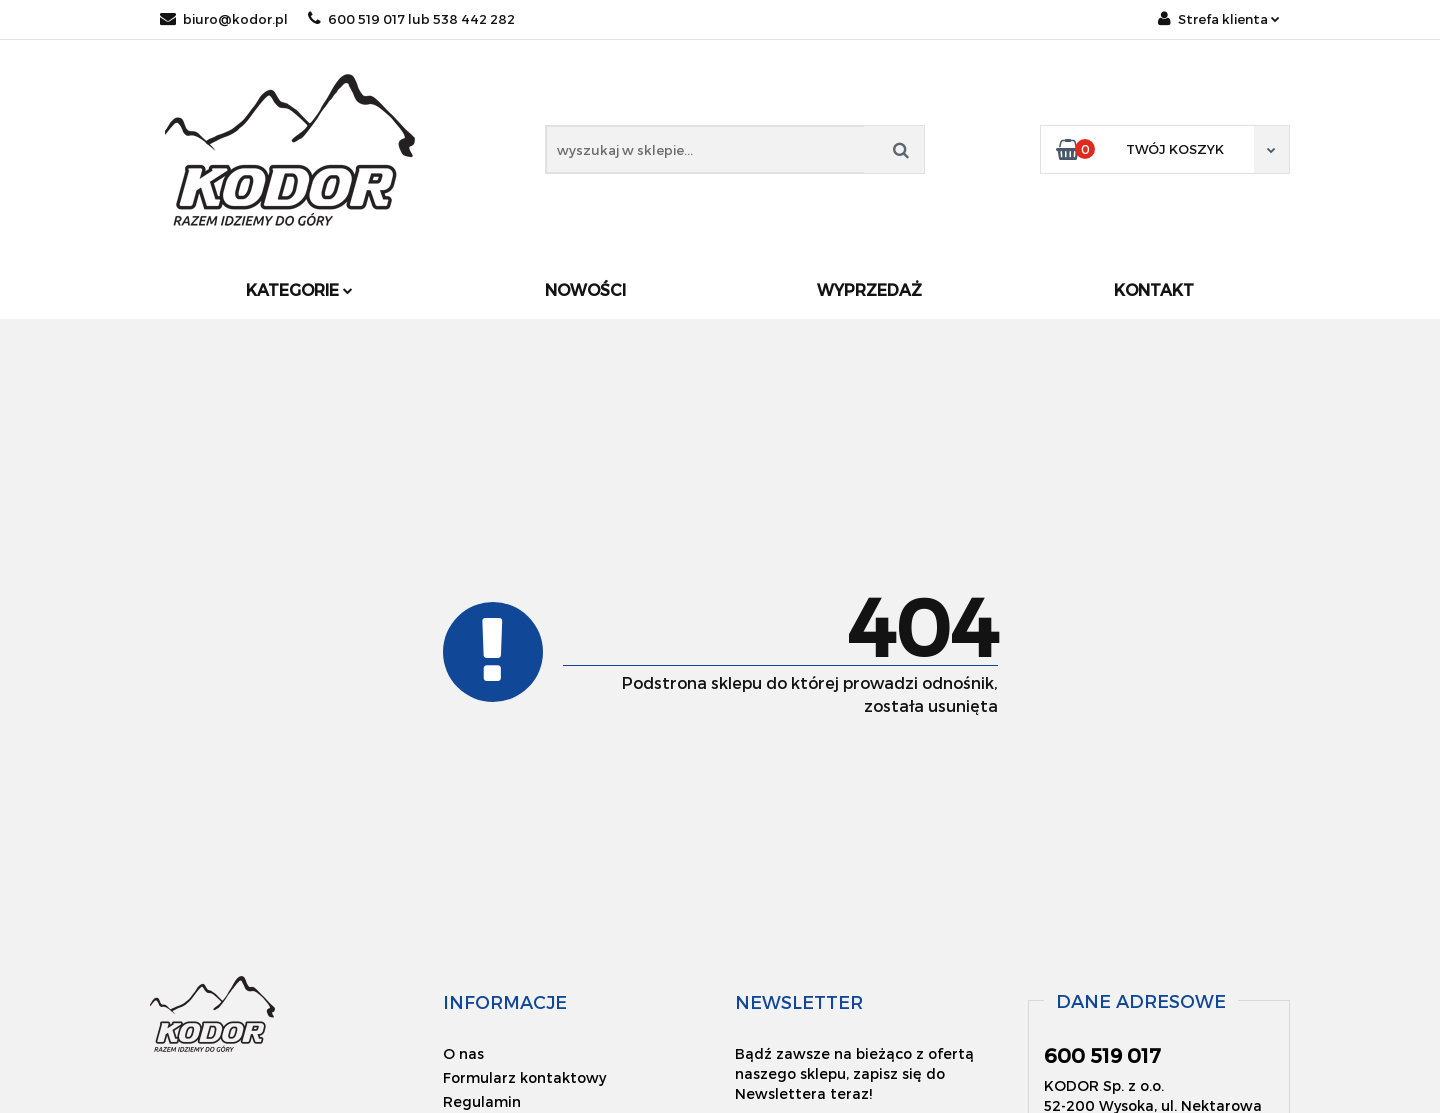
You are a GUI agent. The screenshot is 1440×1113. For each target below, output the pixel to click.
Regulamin (482, 1101)
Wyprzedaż (869, 289)
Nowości (585, 289)
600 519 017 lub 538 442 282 (411, 19)
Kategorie (299, 289)
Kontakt (1154, 289)
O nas (463, 1053)
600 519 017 (1102, 1055)
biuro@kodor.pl (224, 19)
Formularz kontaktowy (524, 1077)
